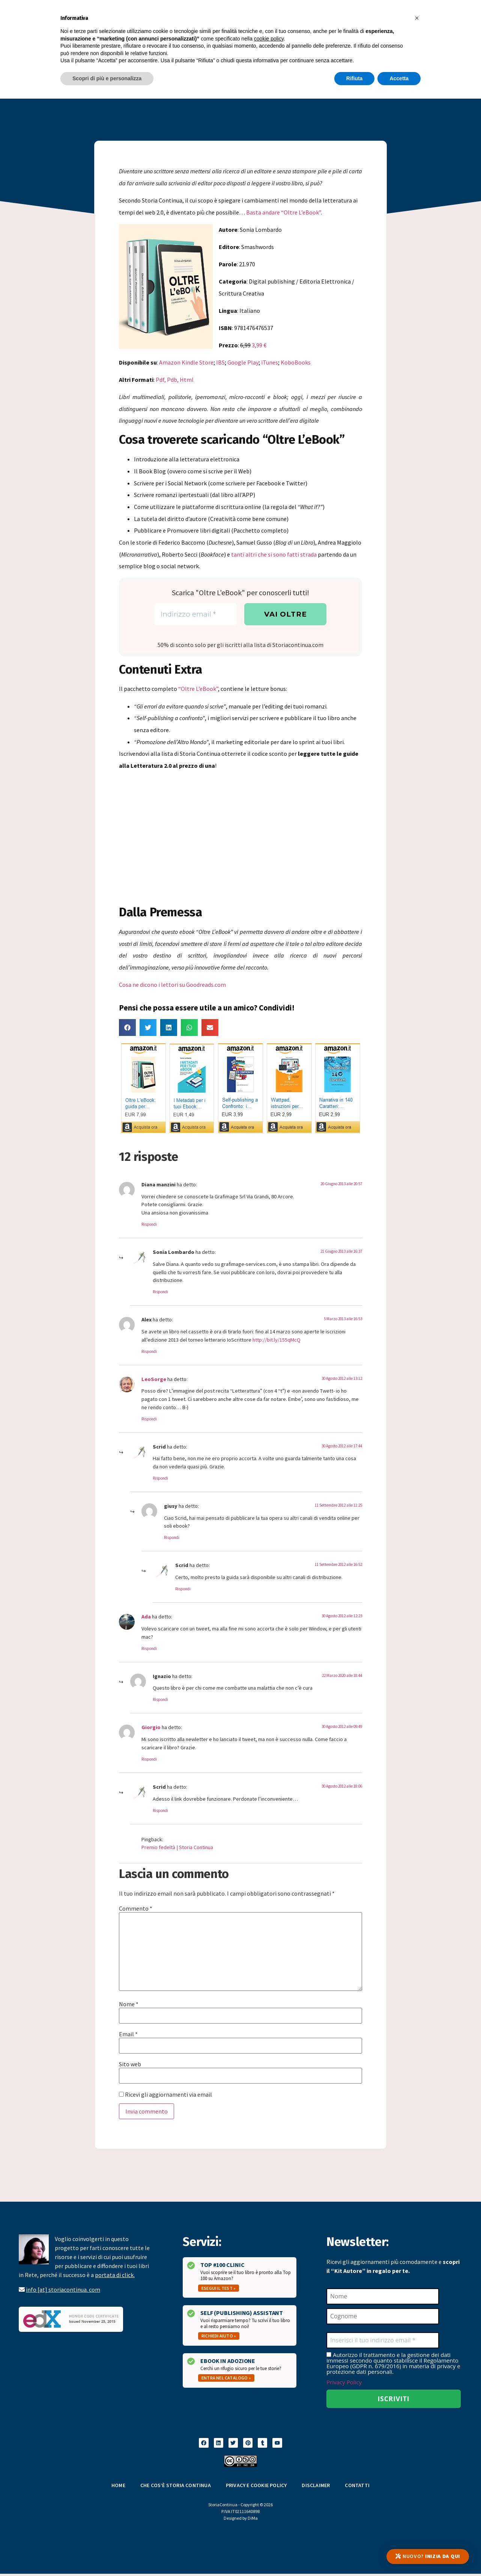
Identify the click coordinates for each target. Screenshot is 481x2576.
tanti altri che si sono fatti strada (274, 554)
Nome (128, 2005)
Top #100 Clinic (222, 2266)
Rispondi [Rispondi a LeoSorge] (149, 1419)
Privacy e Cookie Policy (256, 2487)
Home (118, 2487)
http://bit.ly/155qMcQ (277, 1340)
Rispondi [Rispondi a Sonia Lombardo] (160, 1293)
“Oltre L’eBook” (198, 690)
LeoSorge (153, 1380)
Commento (135, 1909)
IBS (220, 362)
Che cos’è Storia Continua (175, 2487)
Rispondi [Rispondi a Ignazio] (160, 1700)
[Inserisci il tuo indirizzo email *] (382, 2341)
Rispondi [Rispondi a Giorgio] (149, 1759)
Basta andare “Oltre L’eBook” (283, 212)
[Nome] (382, 2297)
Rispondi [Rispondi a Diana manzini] (149, 1225)
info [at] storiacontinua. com (63, 2290)
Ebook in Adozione (227, 2362)
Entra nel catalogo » (226, 2379)
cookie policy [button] (269, 39)
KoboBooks (296, 362)
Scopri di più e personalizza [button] (106, 78)
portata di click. (115, 2276)
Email (128, 2035)
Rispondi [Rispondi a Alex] (149, 1352)
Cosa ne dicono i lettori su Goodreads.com (172, 985)
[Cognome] (382, 2317)
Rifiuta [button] (354, 78)
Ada (146, 1617)
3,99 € (259, 345)
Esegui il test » (218, 2289)
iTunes (269, 362)
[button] (127, 1028)
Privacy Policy (344, 2383)
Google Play (243, 362)
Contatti (357, 2487)
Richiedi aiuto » (218, 2337)
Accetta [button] (399, 78)
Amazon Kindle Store (186, 362)
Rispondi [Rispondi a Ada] (149, 1649)
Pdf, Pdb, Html (175, 379)
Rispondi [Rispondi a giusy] (171, 1538)
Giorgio (151, 1728)
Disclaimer (316, 2487)
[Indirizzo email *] (196, 614)
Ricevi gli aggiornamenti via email (165, 2096)
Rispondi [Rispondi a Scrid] (160, 1479)
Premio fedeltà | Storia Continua (177, 1848)
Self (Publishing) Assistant (241, 2314)
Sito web (130, 2065)
